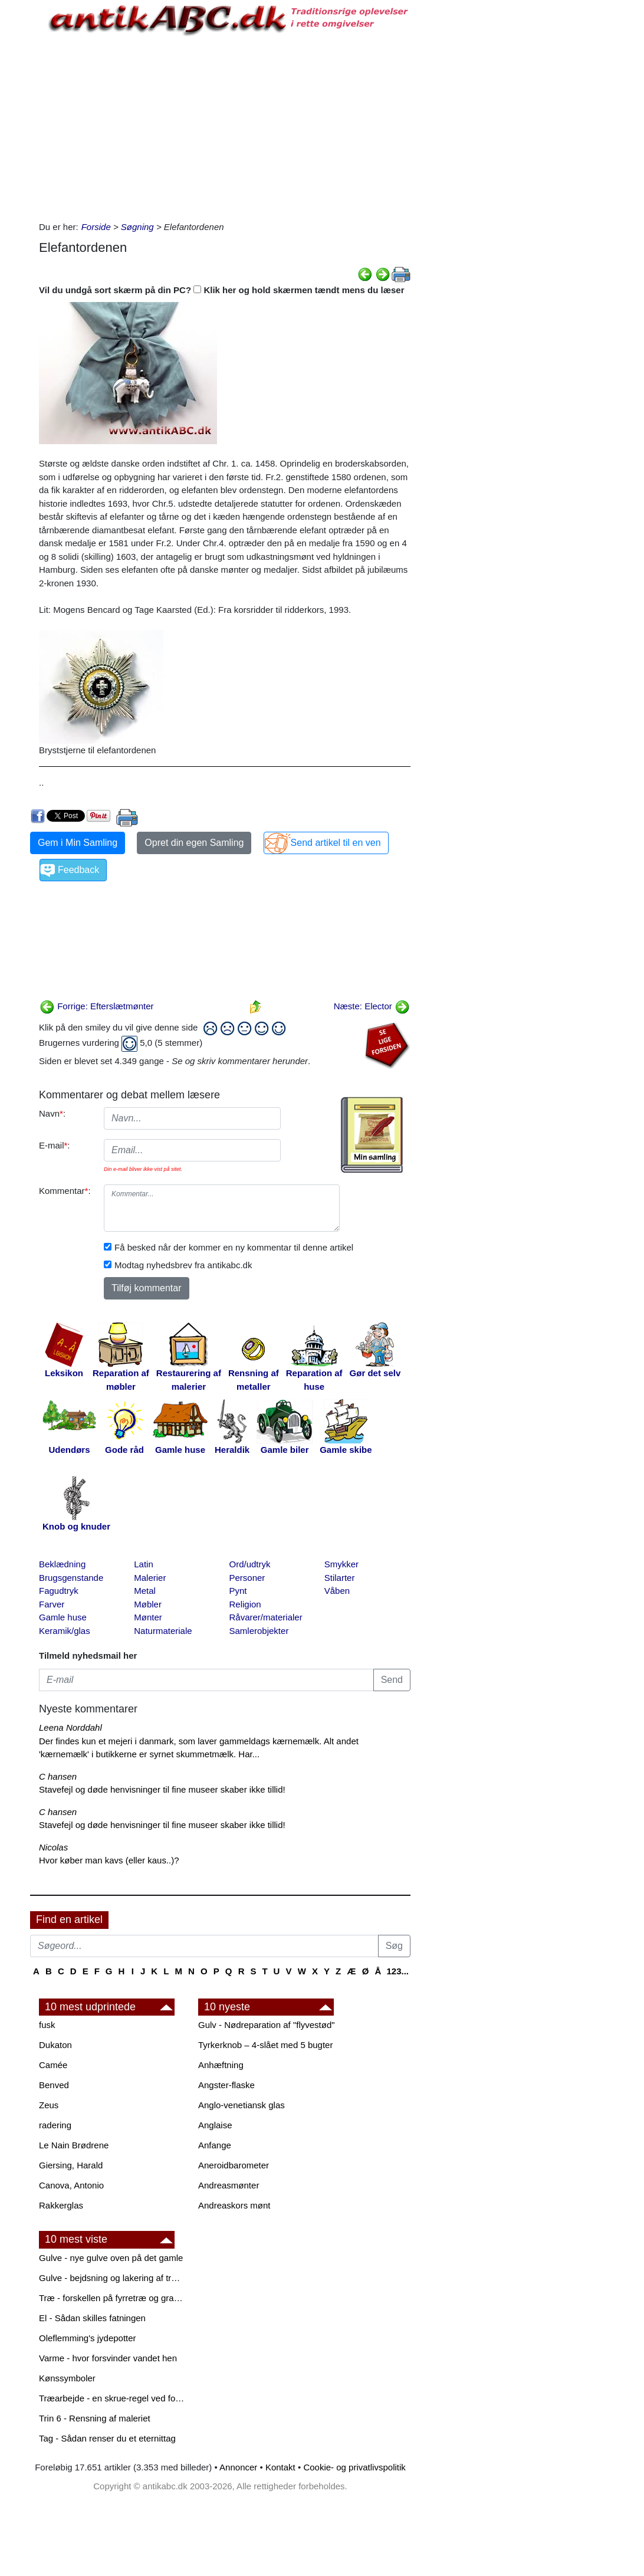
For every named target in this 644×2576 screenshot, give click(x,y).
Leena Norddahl (70, 1727)
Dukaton (55, 2045)
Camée (53, 2065)
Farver (51, 1604)
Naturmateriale (163, 1631)
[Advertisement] (224, 126)
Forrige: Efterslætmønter (97, 1006)
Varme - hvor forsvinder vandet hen (108, 2358)
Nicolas (53, 1847)
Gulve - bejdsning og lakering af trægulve (112, 2278)
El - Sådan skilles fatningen (92, 2318)
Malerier (150, 1578)
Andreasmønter (228, 2185)
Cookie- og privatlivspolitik (354, 2467)
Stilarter (339, 1578)
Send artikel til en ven (336, 843)
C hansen (58, 1776)
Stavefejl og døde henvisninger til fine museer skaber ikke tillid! (162, 1789)
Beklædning (62, 1564)
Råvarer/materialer (266, 1617)
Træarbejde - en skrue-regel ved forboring (112, 2398)
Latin (143, 1564)
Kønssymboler (67, 2378)
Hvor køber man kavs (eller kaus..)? (109, 1860)
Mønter (148, 1617)
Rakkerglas (61, 2205)
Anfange (214, 2145)
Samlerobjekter (259, 1631)
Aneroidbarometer (233, 2165)
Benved (54, 2085)
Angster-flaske (226, 2085)
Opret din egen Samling (194, 843)
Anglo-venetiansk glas (241, 2105)
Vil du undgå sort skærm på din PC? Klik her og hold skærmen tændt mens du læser (222, 290)
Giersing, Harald (71, 2165)
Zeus (48, 2105)
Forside (96, 227)
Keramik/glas (64, 1631)
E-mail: (54, 1145)
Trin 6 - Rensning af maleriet (94, 2418)
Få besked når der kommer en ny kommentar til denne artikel (233, 1247)
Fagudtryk (58, 1591)
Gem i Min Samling (77, 843)
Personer (247, 1578)
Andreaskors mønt (234, 2205)
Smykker (341, 1564)
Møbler (148, 1604)
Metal (145, 1591)
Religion (245, 1604)
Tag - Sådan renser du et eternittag (107, 2438)
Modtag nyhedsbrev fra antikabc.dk (183, 1265)
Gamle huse (63, 1617)
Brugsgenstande (71, 1578)
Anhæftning (221, 2065)
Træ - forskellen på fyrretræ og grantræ (112, 2298)
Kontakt (280, 2467)
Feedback (78, 870)
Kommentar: (65, 1191)
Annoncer (238, 2467)
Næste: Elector (372, 1006)
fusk (47, 2025)
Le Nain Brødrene (74, 2145)
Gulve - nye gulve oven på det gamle (111, 2258)
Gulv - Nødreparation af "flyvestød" (266, 2025)
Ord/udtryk (250, 1564)
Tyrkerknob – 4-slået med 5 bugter (265, 2045)
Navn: (52, 1113)
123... (397, 1971)
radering (55, 2125)
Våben (337, 1591)
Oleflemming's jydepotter (87, 2338)
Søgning (137, 227)
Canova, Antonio (71, 2185)
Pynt (238, 1591)
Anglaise (215, 2125)
